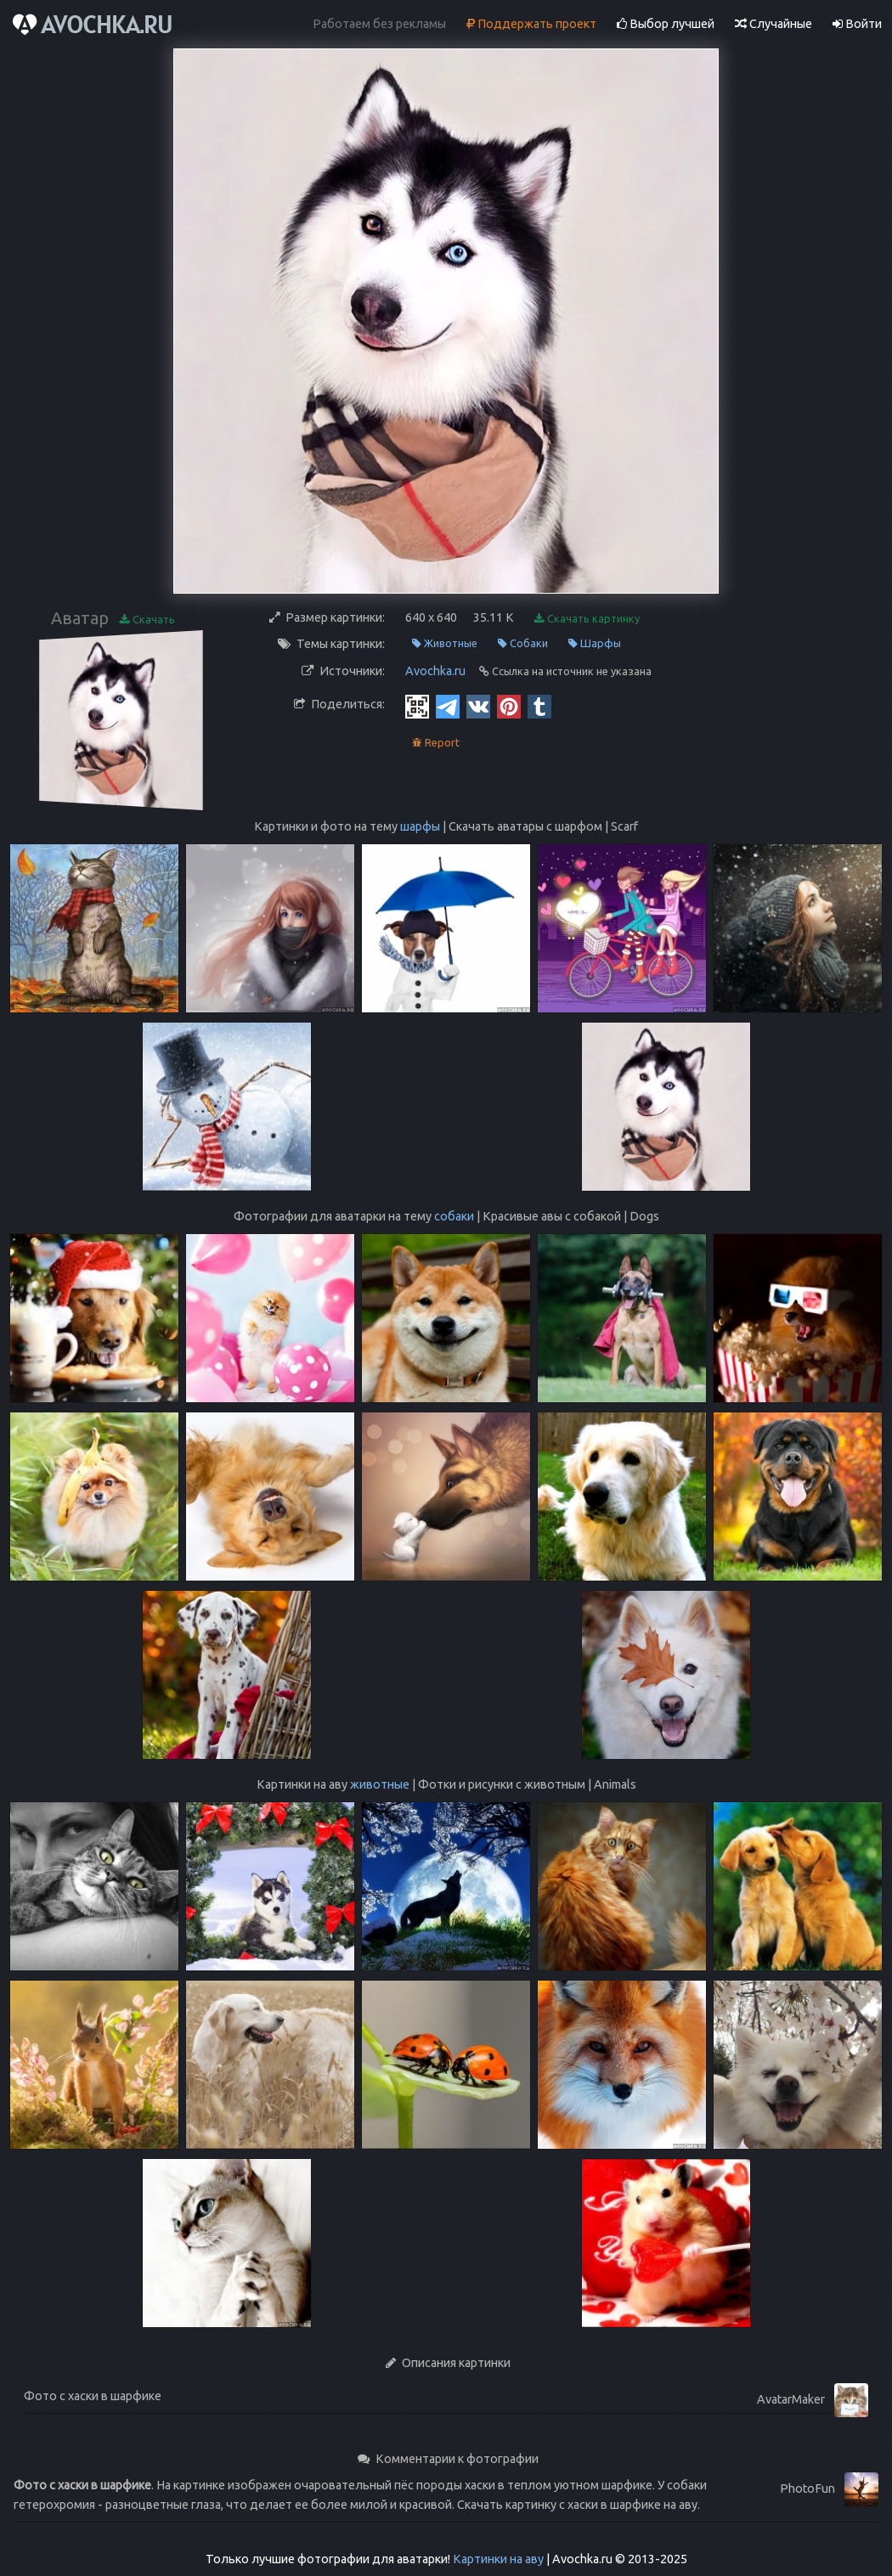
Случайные (773, 24)
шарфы (420, 826)
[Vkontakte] (478, 706)
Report (436, 742)
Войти (857, 24)
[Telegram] (448, 706)
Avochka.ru (435, 671)
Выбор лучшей (665, 24)
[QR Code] (417, 706)
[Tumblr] (539, 706)
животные (379, 1784)
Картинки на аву (498, 2559)
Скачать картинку (587, 618)
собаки (454, 1216)
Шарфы (594, 643)
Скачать (147, 619)
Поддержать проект (531, 24)
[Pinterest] (509, 706)
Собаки (523, 643)
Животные (444, 643)
